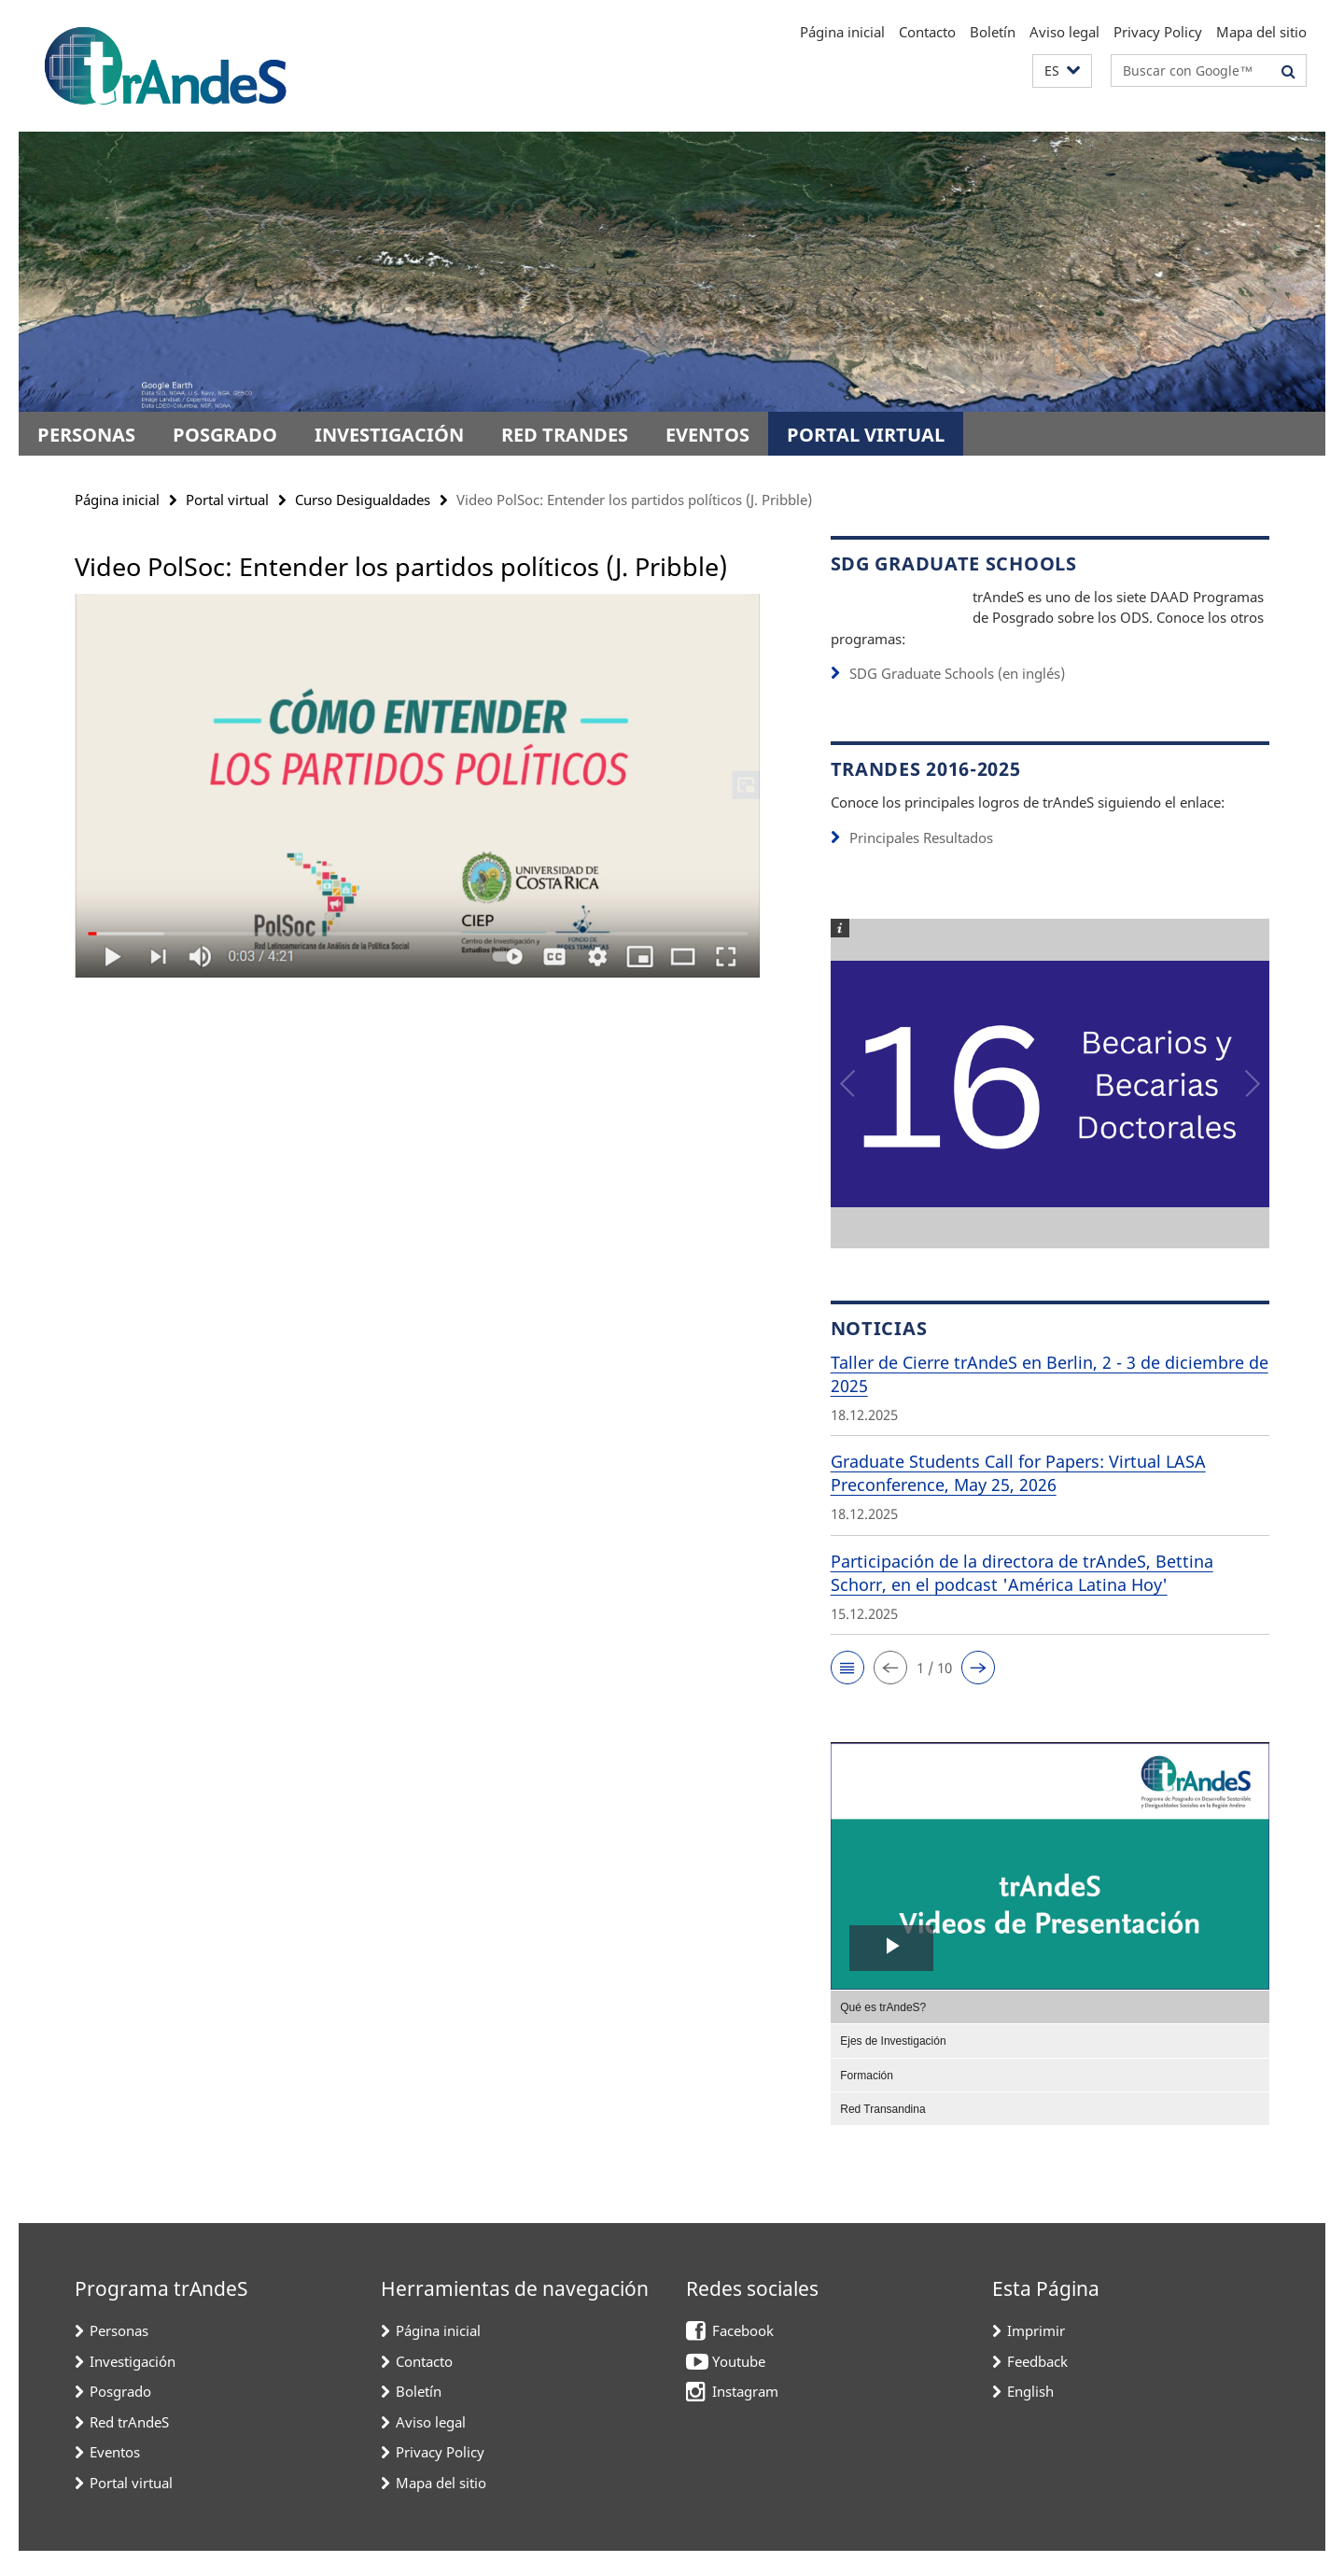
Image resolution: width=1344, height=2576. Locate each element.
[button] (1062, 71)
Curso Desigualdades (362, 499)
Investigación (389, 434)
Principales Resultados (921, 862)
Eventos (707, 434)
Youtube (738, 2386)
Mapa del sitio (1261, 31)
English (1030, 2416)
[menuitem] (1050, 2031)
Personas (86, 434)
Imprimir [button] (1036, 2355)
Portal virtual (866, 434)
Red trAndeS (564, 434)
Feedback (1037, 2386)
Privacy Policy (1157, 31)
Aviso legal (1064, 31)
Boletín (992, 31)
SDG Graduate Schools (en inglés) (957, 698)
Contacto (927, 31)
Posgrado (225, 434)
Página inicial (842, 31)
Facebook (743, 2355)
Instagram (745, 2416)
